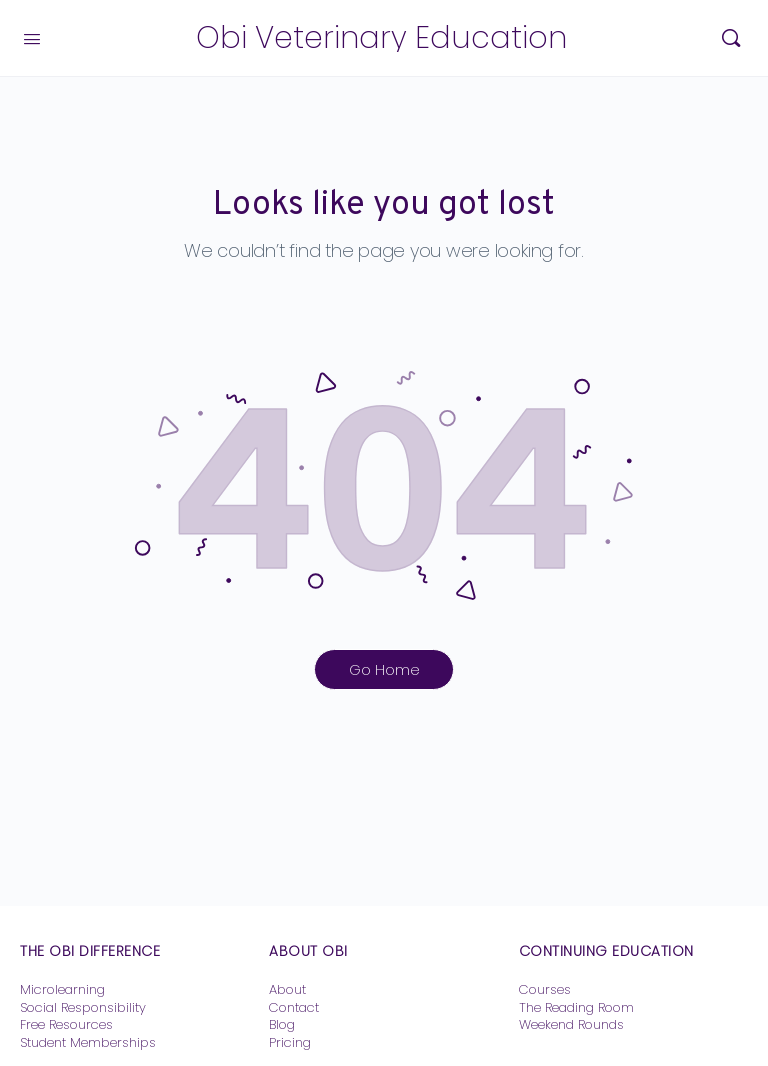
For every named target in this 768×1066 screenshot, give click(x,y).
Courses (545, 989)
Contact (294, 1007)
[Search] (731, 38)
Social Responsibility (83, 1007)
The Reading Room (578, 1007)
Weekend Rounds (571, 1024)
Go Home (384, 669)
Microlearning (62, 989)
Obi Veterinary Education (381, 38)
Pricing (290, 1042)
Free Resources (66, 1024)
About (287, 989)
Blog (282, 1024)
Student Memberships (88, 1042)
